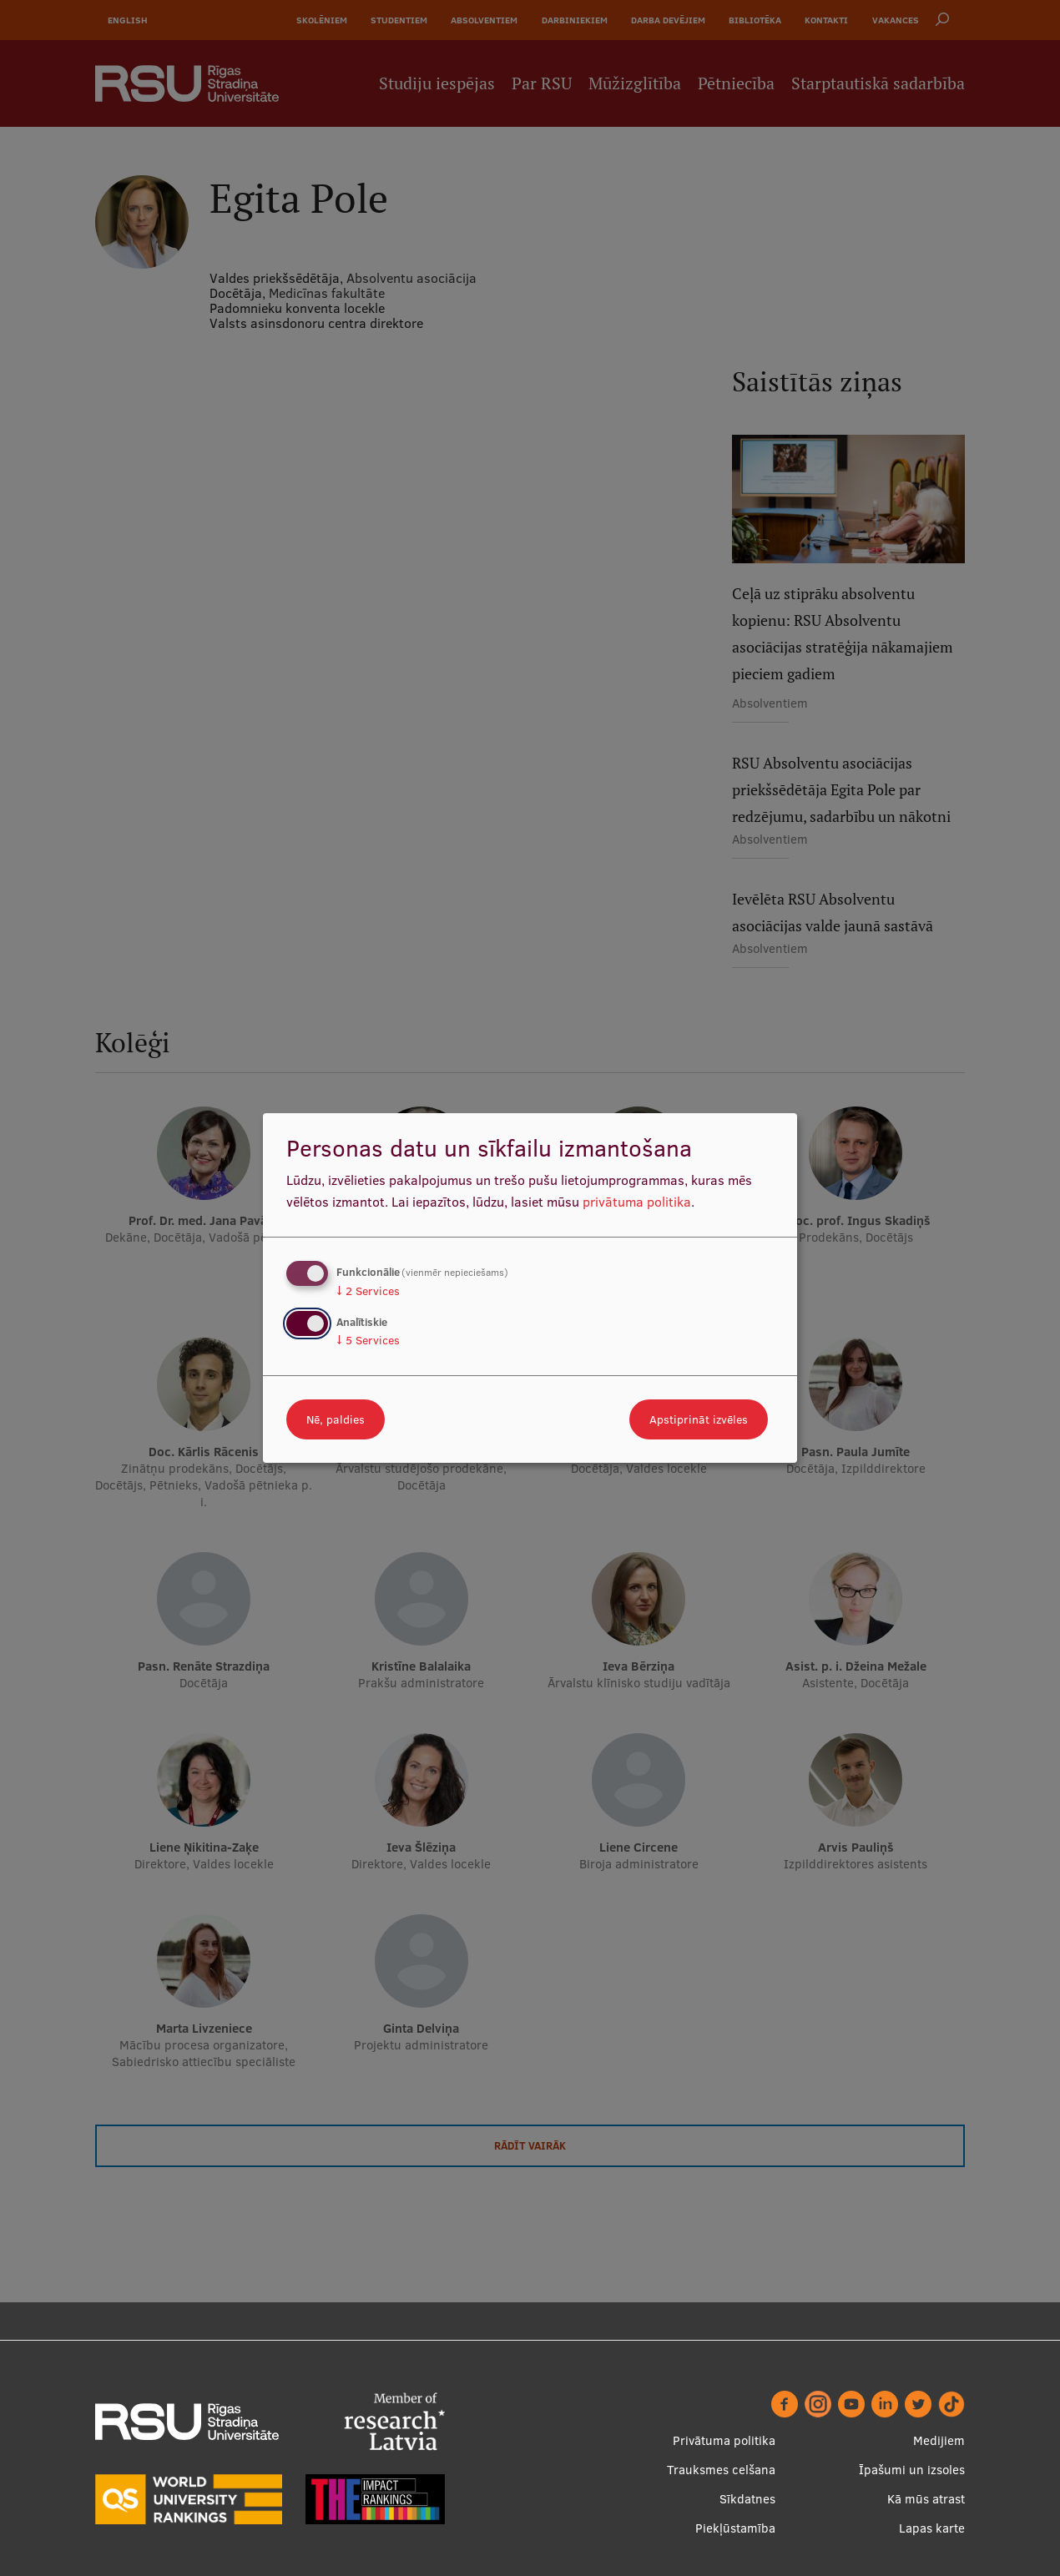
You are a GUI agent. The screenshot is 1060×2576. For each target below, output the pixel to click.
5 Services (368, 1340)
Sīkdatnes (747, 2499)
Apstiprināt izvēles (698, 1419)
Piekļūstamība (735, 2528)
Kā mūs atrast (926, 2499)
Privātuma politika (724, 2440)
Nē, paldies (335, 1419)
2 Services (368, 1291)
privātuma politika (637, 1201)
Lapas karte (932, 2528)
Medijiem (939, 2440)
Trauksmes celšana (721, 2469)
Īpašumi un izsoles (912, 2469)
